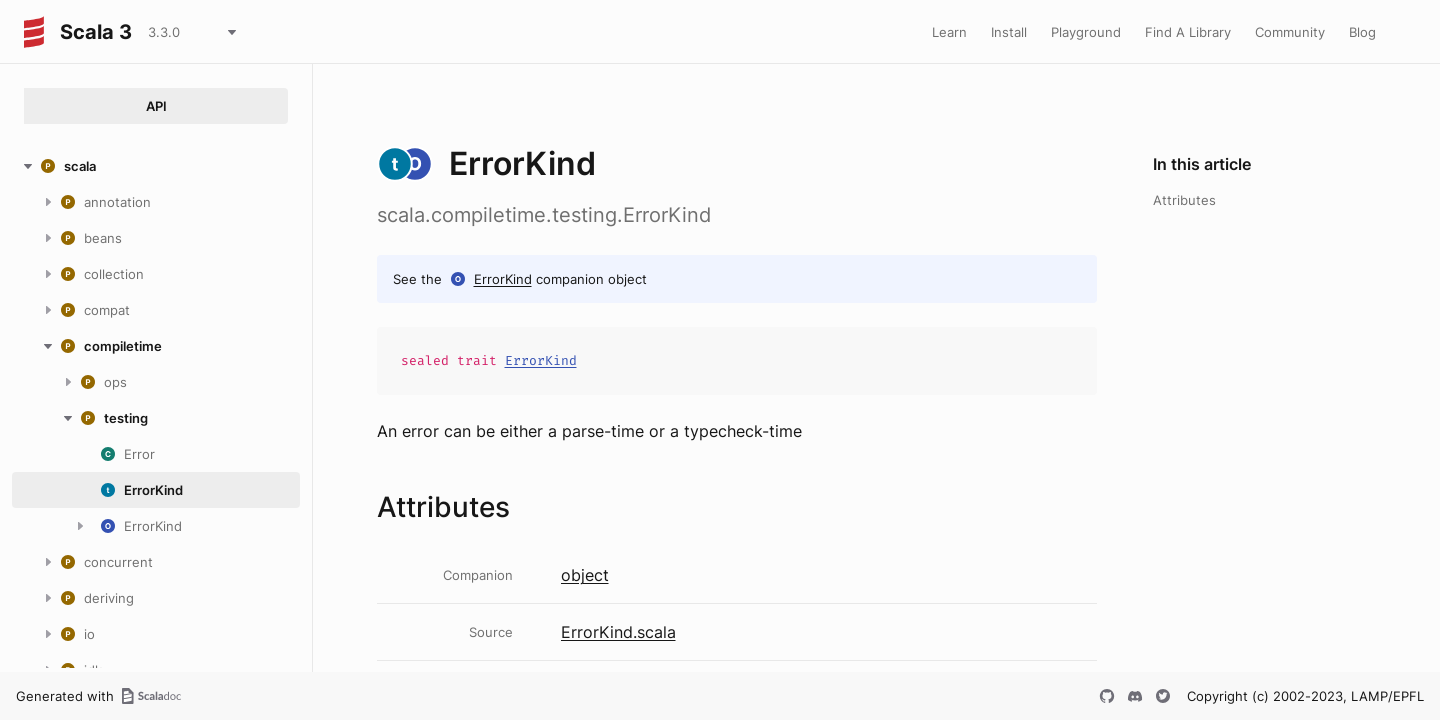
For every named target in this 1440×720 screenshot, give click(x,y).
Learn (949, 32)
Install (1009, 32)
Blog (1362, 32)
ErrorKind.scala (618, 632)
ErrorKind (503, 279)
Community (1290, 32)
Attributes (1184, 200)
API (156, 106)
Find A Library (1188, 32)
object (585, 575)
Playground (1086, 32)
